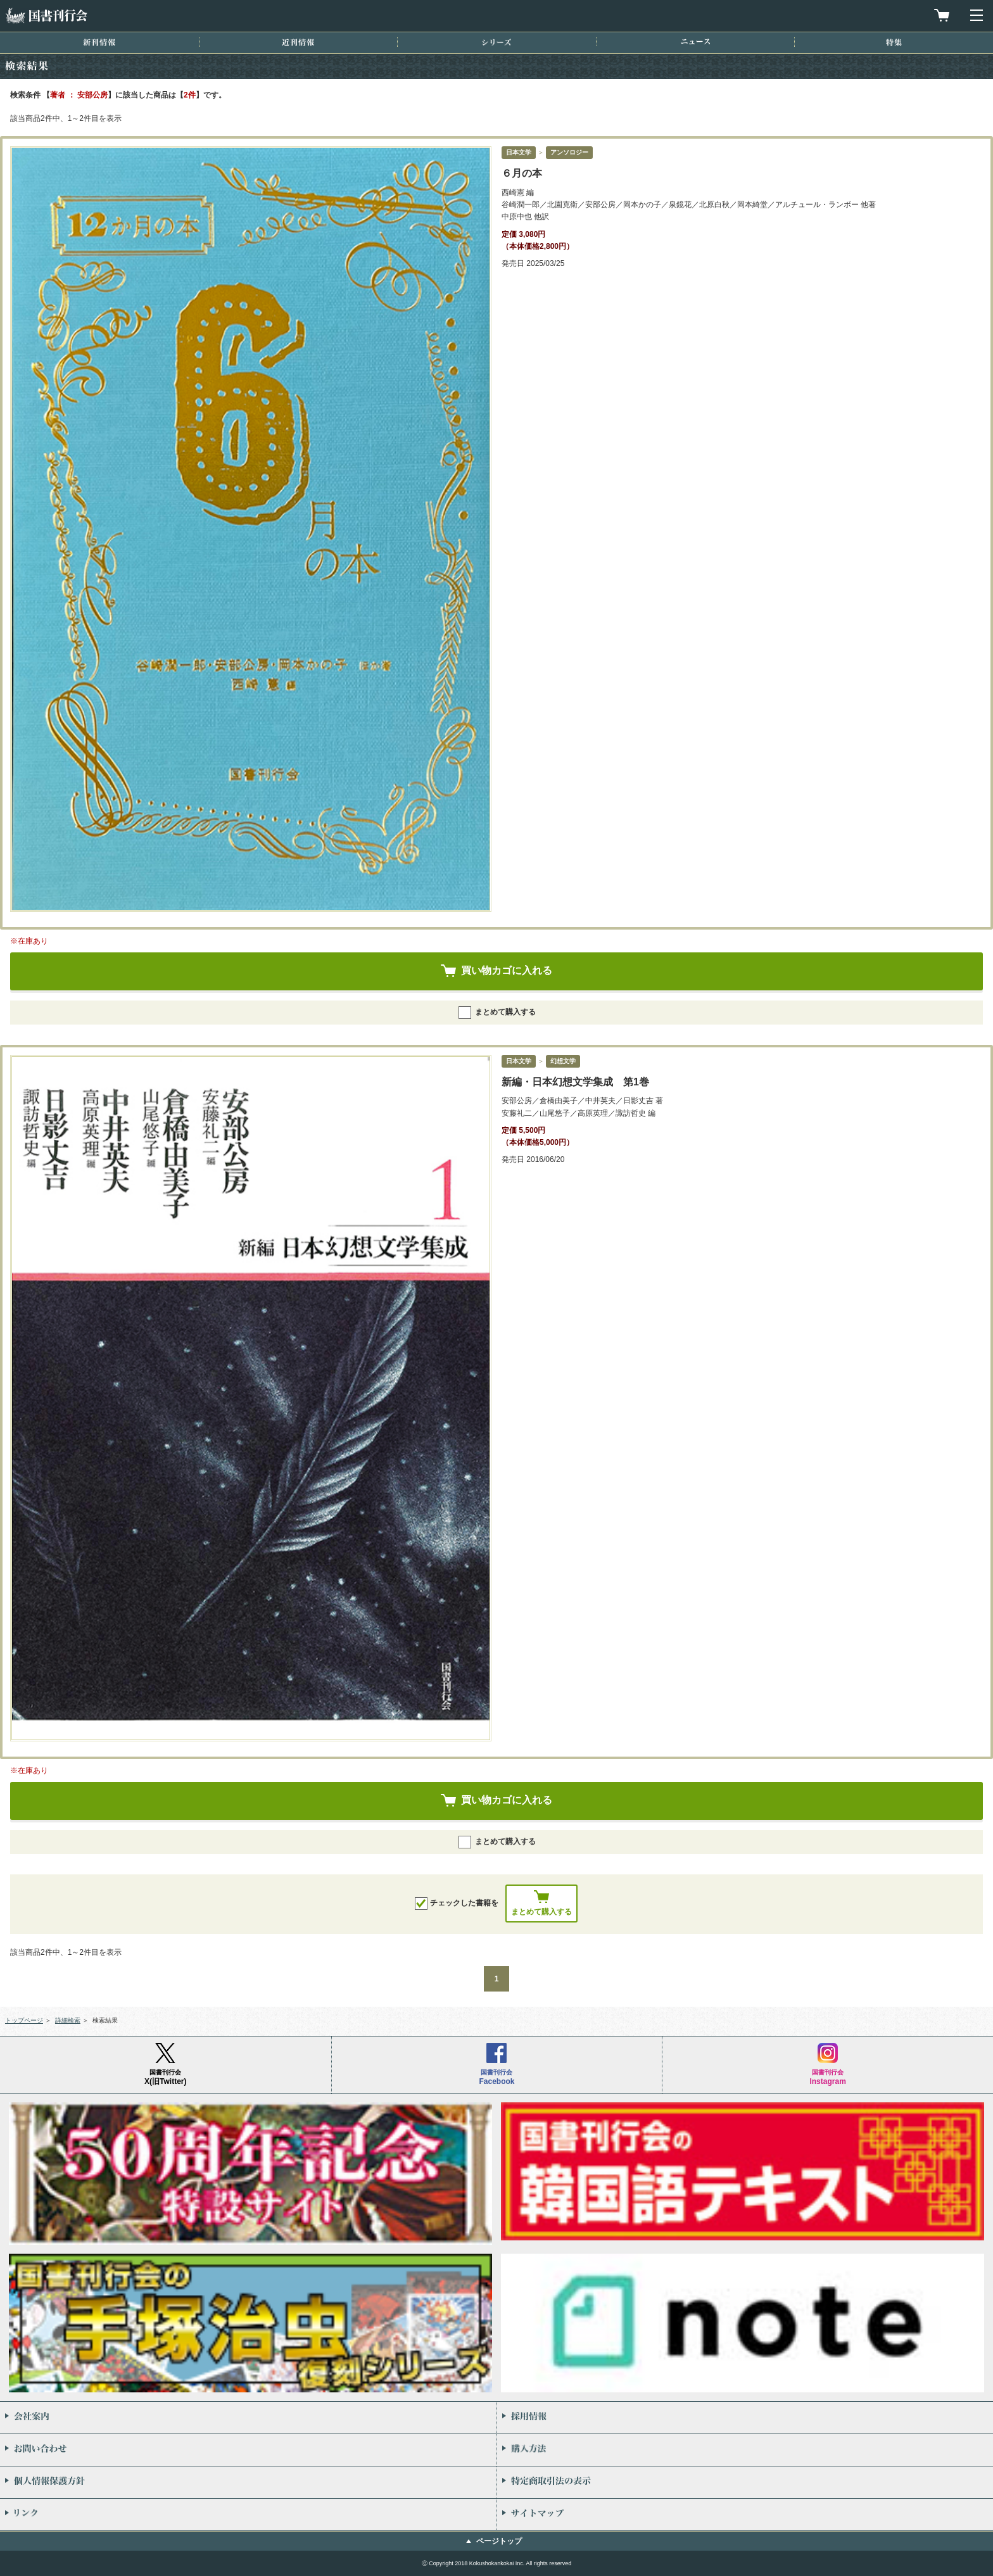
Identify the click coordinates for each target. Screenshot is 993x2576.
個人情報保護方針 (248, 2482)
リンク (248, 2514)
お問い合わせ (248, 2450)
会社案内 (248, 2418)
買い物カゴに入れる (506, 970)
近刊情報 (298, 42)
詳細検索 (67, 2020)
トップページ (24, 2020)
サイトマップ (745, 2514)
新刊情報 (99, 42)
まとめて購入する (497, 1012)
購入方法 (745, 2450)
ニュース (695, 41)
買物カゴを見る (941, 15)
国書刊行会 (46, 15)
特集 (894, 42)
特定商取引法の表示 (745, 2482)
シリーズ (496, 42)
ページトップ (499, 2541)
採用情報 (745, 2418)
